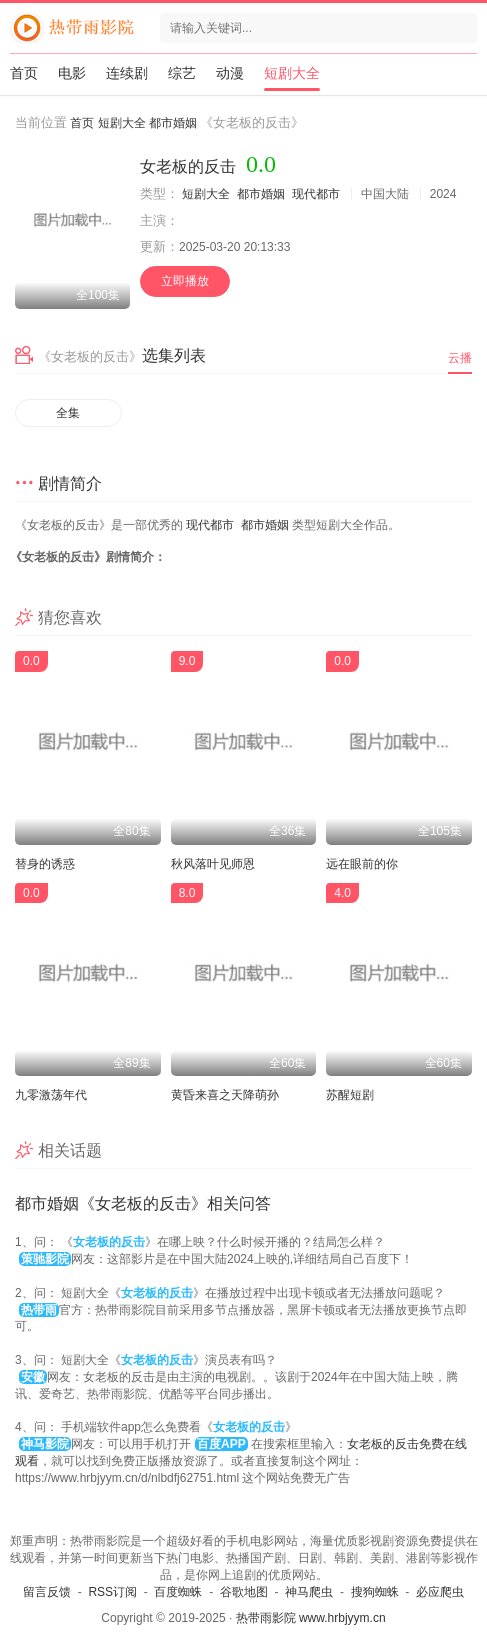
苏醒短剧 (350, 1095)
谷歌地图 (244, 1592)
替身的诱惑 (45, 864)
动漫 (230, 73)
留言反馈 (47, 1592)
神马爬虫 (309, 1592)
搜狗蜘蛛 (375, 1592)
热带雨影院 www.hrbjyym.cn (311, 1618)
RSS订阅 (112, 1592)
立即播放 (185, 281)
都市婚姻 (173, 123)
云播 (460, 358)
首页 (24, 73)
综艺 (182, 73)
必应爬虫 (440, 1592)
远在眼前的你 (362, 864)
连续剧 (127, 73)
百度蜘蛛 (178, 1592)
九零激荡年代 (51, 1095)
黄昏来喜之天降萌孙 (225, 1095)
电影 (72, 73)
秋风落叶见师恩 (213, 864)
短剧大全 (292, 73)
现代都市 (316, 194)
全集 (68, 413)
